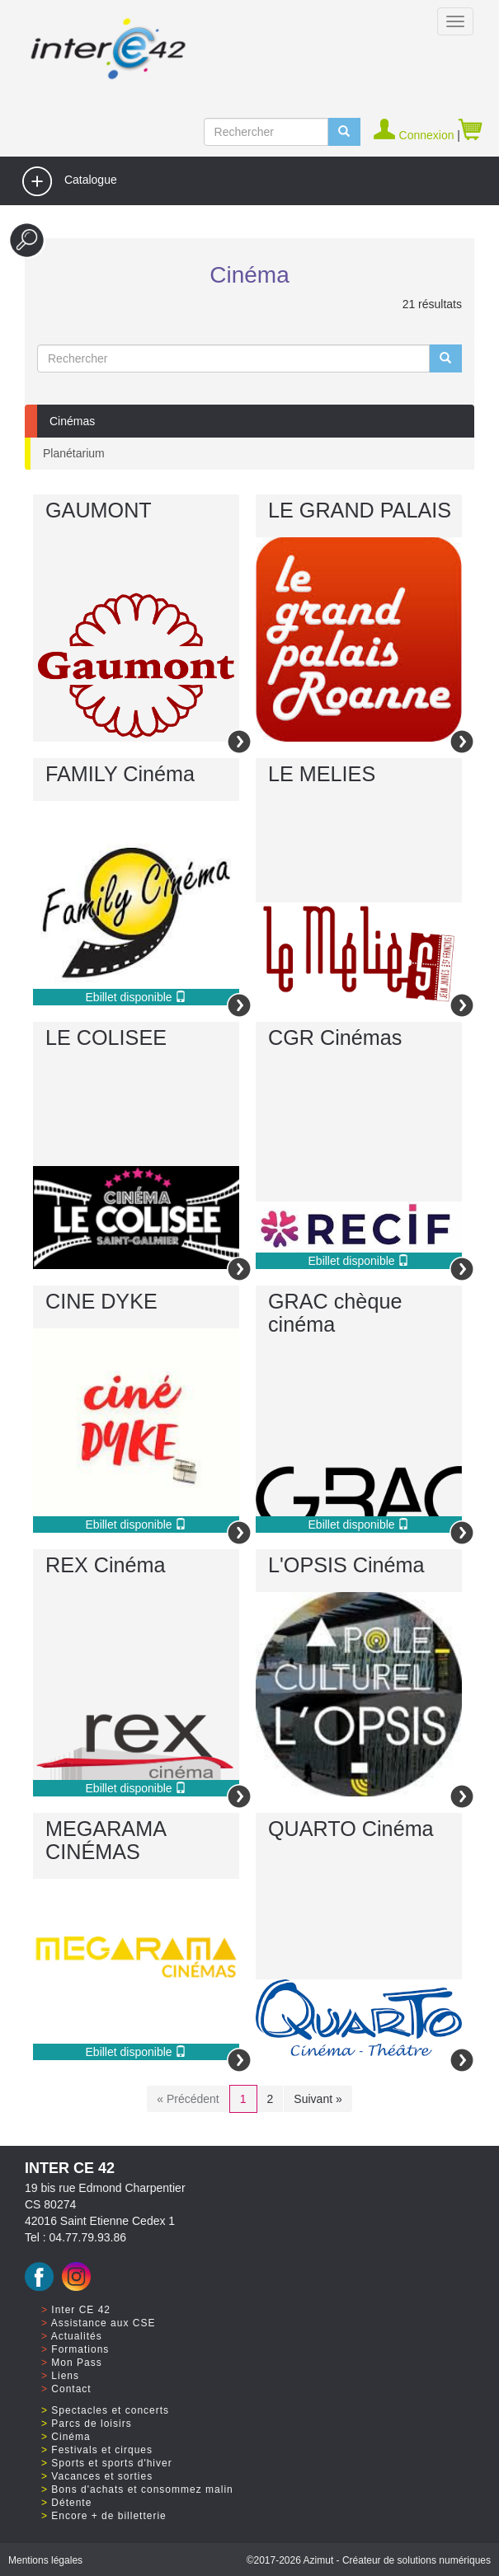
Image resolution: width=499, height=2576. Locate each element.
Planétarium (74, 453)
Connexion (415, 135)
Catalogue (69, 181)
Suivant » (317, 2098)
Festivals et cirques (102, 2450)
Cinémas (72, 421)
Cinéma (70, 2437)
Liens (65, 2376)
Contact (71, 2389)
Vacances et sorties (102, 2476)
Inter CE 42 (81, 2310)
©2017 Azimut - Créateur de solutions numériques (369, 2560)
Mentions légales (45, 2560)
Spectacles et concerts (110, 2410)
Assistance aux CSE (103, 2323)
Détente (71, 2502)
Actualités (76, 2336)
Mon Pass (76, 2362)
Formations (80, 2349)
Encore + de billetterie (108, 2516)
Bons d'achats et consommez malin (142, 2489)
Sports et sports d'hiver (111, 2463)
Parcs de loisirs (91, 2423)
